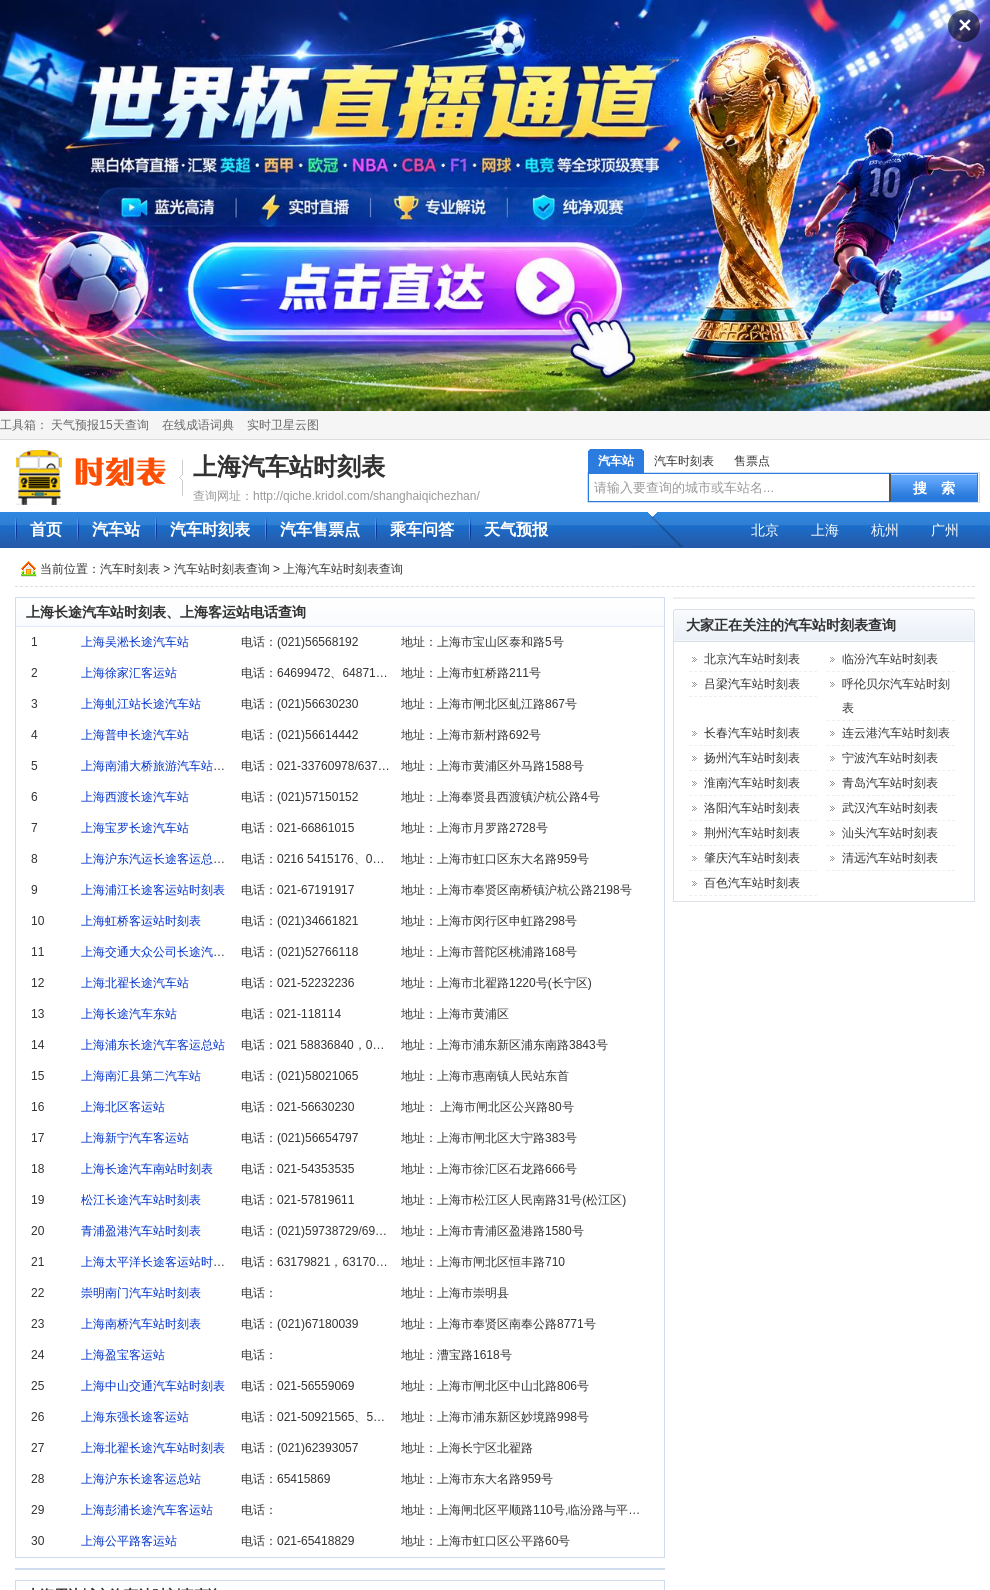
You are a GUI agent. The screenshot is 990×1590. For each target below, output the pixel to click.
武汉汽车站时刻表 (890, 808)
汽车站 (616, 461)
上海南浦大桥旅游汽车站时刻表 (165, 766)
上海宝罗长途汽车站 (135, 828)
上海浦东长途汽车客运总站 (153, 1045)
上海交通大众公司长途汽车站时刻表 (177, 952)
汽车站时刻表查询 (222, 569)
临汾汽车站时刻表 (890, 659)
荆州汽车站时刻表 (752, 833)
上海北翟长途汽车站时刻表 (153, 1448)
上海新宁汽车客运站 (135, 1138)
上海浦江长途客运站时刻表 (153, 890)
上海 (825, 530)
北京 (765, 530)
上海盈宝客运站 (123, 1355)
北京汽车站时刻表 (752, 659)
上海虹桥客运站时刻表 (141, 921)
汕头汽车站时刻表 (890, 833)
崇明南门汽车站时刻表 (141, 1293)
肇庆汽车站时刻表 (752, 858)
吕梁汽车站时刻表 (752, 684)
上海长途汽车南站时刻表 (147, 1169)
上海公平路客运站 (129, 1541)
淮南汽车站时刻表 (752, 783)
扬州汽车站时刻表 (752, 758)
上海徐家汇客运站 (129, 673)
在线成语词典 (198, 425)
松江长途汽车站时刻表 (141, 1200)
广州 (945, 530)
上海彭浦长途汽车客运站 (147, 1510)
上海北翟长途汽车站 (135, 983)
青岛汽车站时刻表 (890, 783)
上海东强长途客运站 (135, 1417)
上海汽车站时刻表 (289, 466)
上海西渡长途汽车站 (135, 797)
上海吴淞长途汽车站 (135, 642)
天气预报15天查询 (99, 425)
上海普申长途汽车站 (135, 735)
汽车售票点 (320, 529)
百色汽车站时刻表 (752, 883)
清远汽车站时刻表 (890, 858)
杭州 (885, 530)
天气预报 (516, 529)
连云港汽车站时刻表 (896, 733)
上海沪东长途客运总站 (141, 1479)
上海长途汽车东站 (129, 1014)
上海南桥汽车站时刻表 (141, 1324)
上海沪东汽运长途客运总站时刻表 (171, 859)
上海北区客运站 (123, 1107)
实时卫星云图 (283, 425)
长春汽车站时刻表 (752, 733)
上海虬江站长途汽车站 (141, 704)
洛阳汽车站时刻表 (752, 808)
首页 (46, 529)
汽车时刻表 (684, 461)
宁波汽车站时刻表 (890, 758)
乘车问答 (422, 529)
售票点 (752, 461)
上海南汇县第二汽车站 (141, 1076)
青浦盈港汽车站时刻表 (141, 1231)
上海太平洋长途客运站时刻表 (159, 1262)
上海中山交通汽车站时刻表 (153, 1386)
